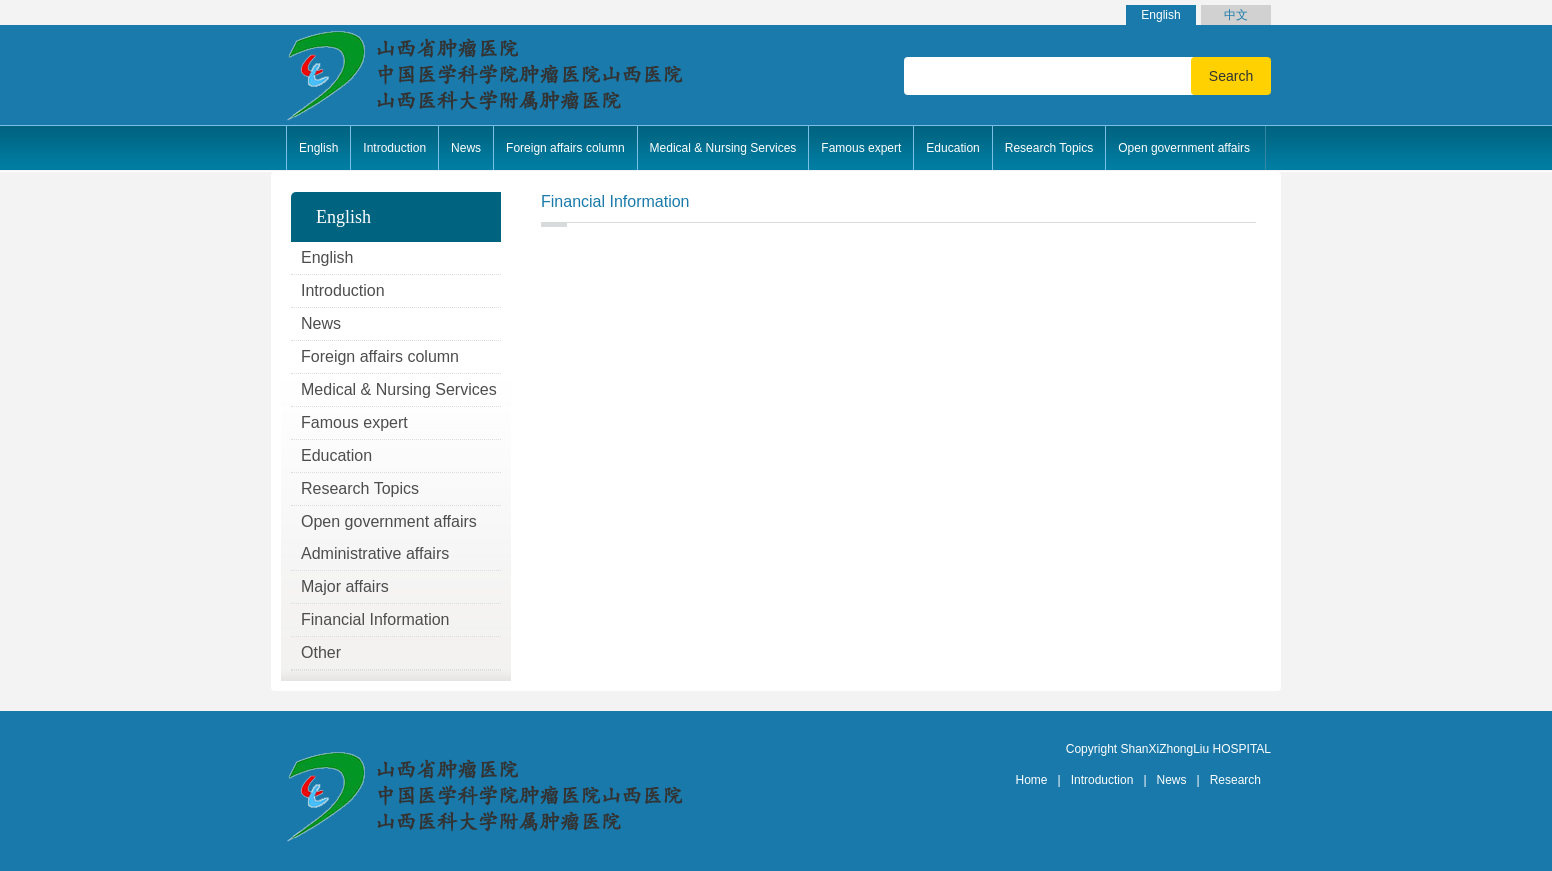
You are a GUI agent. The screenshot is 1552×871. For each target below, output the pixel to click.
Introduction (1102, 780)
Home (1032, 780)
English (1160, 15)
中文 (1236, 15)
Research (1235, 780)
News (1172, 780)
